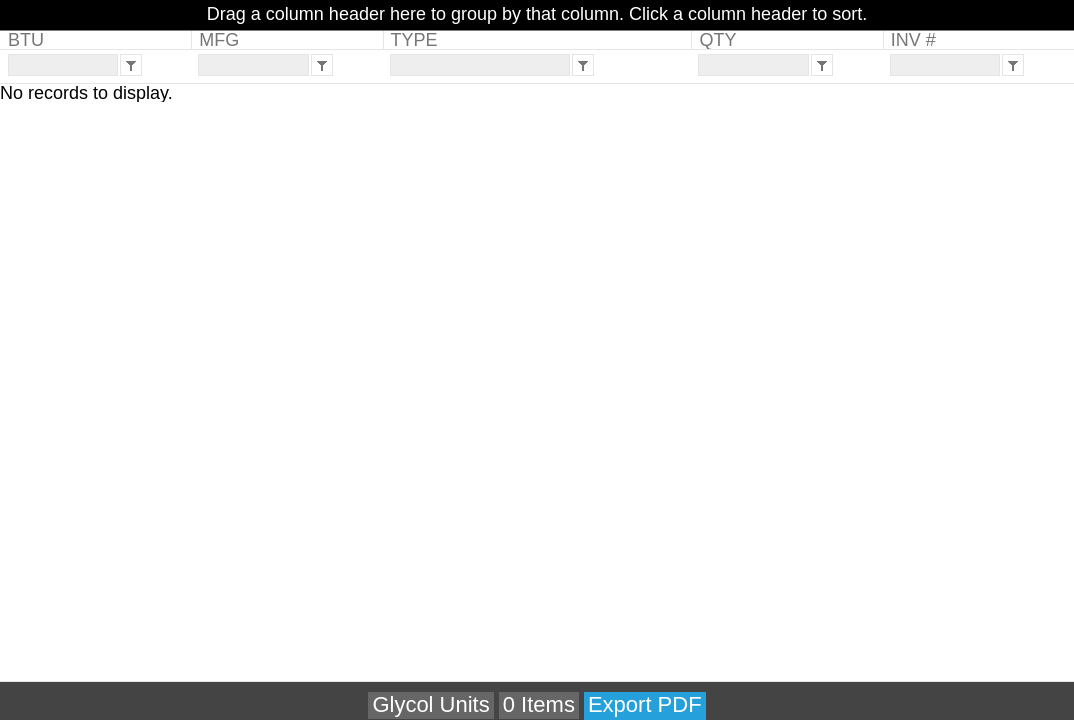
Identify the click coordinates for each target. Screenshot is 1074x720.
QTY (717, 40)
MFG (219, 40)
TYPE (414, 40)
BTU (26, 40)
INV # (913, 40)
